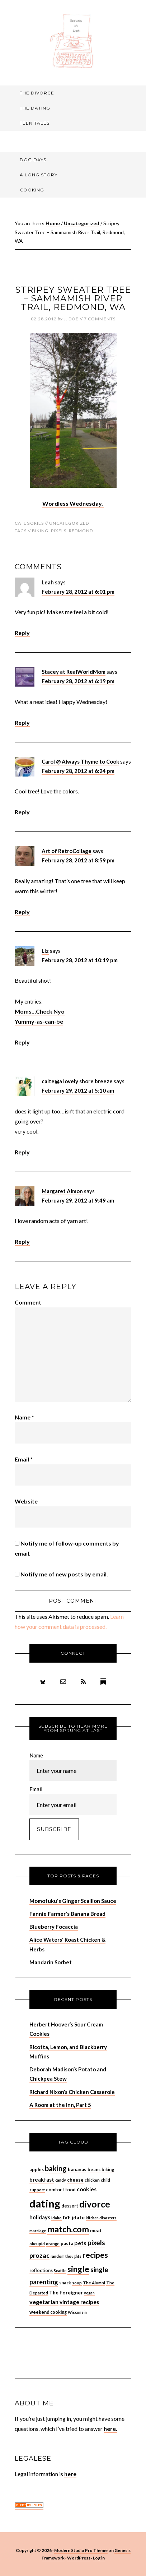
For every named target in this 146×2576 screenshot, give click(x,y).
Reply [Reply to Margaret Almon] (22, 1241)
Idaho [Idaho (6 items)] (56, 2217)
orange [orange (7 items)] (53, 2243)
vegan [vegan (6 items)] (89, 2292)
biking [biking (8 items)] (108, 2169)
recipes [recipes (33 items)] (95, 2255)
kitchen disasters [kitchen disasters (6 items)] (101, 2217)
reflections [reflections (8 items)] (41, 2270)
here (70, 2473)
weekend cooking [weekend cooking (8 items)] (48, 2312)
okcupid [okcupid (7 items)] (37, 2243)
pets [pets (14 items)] (80, 2242)
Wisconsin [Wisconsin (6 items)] (77, 2312)
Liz (45, 951)
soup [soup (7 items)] (77, 2282)
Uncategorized (69, 523)
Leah (48, 582)
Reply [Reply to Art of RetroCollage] (22, 911)
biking (40, 530)
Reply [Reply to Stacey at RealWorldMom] (22, 722)
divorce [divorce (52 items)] (94, 2204)
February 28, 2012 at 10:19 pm (80, 960)
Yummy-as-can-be (39, 1021)
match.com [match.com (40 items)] (68, 2229)
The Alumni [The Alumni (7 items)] (94, 2282)
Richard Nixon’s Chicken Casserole (72, 2092)
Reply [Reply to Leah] (22, 632)
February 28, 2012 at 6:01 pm (78, 591)
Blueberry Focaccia (53, 1926)
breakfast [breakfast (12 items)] (41, 2179)
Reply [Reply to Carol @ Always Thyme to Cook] (22, 812)
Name (24, 1417)
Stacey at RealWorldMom (73, 671)
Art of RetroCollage (66, 851)
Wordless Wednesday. (73, 503)
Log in (99, 2558)
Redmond (81, 530)
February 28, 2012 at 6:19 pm (78, 681)
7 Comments (100, 318)
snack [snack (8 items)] (65, 2282)
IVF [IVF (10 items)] (67, 2217)
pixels (58, 530)
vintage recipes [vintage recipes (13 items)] (79, 2302)
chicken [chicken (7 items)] (92, 2180)
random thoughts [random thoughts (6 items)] (66, 2256)
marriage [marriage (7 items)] (37, 2230)
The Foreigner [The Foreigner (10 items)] (66, 2292)
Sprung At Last (73, 41)
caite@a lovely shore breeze (77, 1081)
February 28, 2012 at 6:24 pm (78, 771)
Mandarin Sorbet (50, 1962)
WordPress (78, 2558)
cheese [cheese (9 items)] (75, 2180)
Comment (28, 1302)
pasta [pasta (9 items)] (67, 2243)
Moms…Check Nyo (40, 1011)
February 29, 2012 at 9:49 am (78, 1200)
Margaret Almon (62, 1191)
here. (110, 2428)
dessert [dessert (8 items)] (69, 2206)
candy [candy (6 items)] (60, 2180)
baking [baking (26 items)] (56, 2168)
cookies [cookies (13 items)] (86, 2189)
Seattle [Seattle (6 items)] (60, 2270)
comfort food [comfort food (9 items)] (61, 2189)
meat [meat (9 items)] (96, 2230)
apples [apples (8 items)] (36, 2169)
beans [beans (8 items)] (94, 2169)
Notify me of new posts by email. (64, 1574)
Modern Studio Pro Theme (81, 2550)
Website (26, 1501)
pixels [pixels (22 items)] (96, 2242)
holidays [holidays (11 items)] (39, 2217)
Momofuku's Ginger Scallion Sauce (72, 1901)
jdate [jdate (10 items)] (78, 2217)
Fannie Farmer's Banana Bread (67, 1913)
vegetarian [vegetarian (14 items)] (43, 2301)
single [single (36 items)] (78, 2269)
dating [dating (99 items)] (44, 2203)
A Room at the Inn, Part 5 (60, 2105)
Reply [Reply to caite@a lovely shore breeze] (22, 1152)
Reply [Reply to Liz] (22, 1042)
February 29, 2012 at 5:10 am (78, 1090)
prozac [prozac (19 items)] (39, 2255)
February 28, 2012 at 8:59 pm (78, 860)
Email (24, 1459)
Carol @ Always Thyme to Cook (80, 761)
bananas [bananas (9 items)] (77, 2169)
